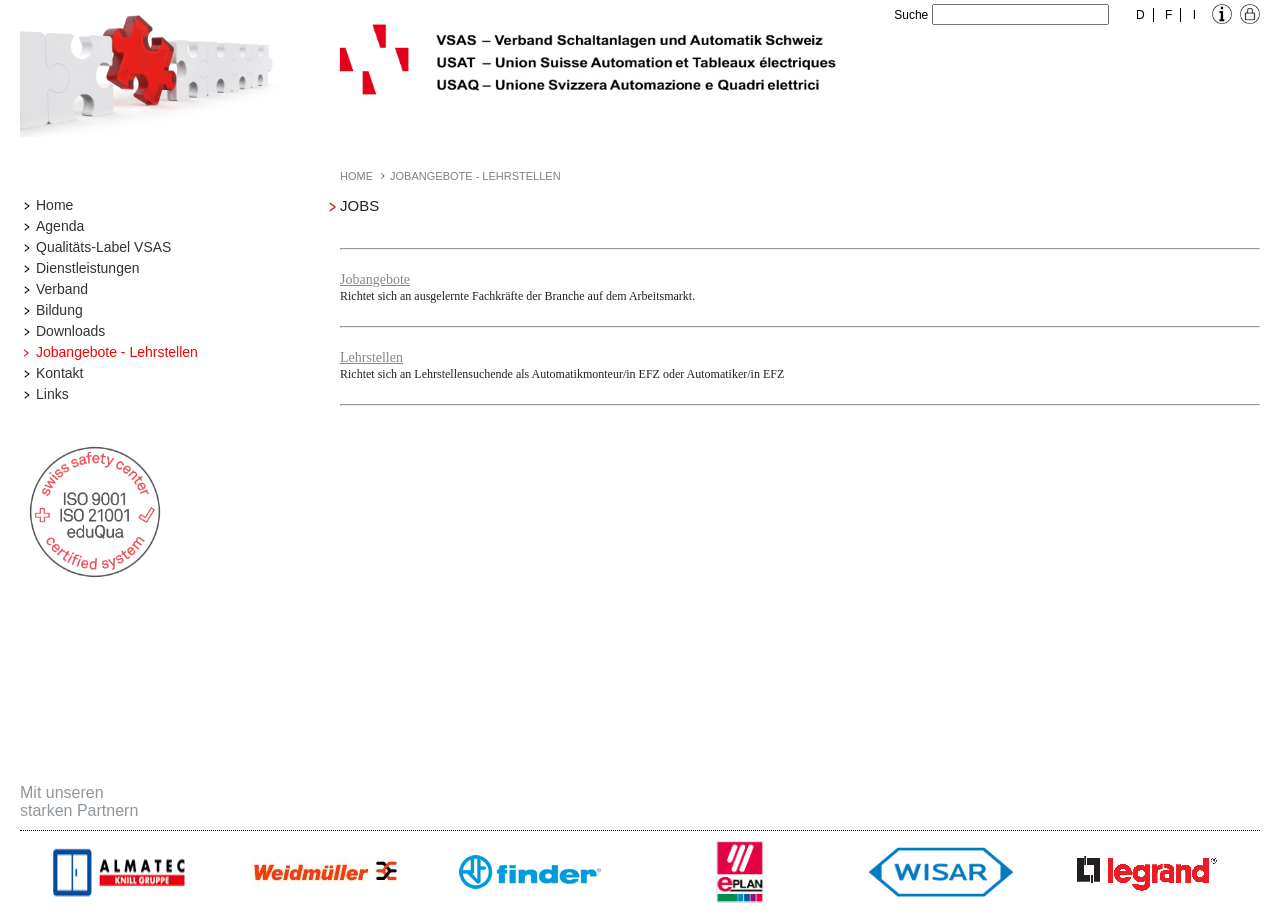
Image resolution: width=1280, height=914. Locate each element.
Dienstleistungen (88, 268)
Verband (62, 289)
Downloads (70, 331)
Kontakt (59, 373)
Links (52, 394)
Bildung (59, 310)
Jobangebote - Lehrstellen (117, 352)
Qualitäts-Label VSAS (103, 247)
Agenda (60, 226)
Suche (911, 15)
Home (54, 205)
